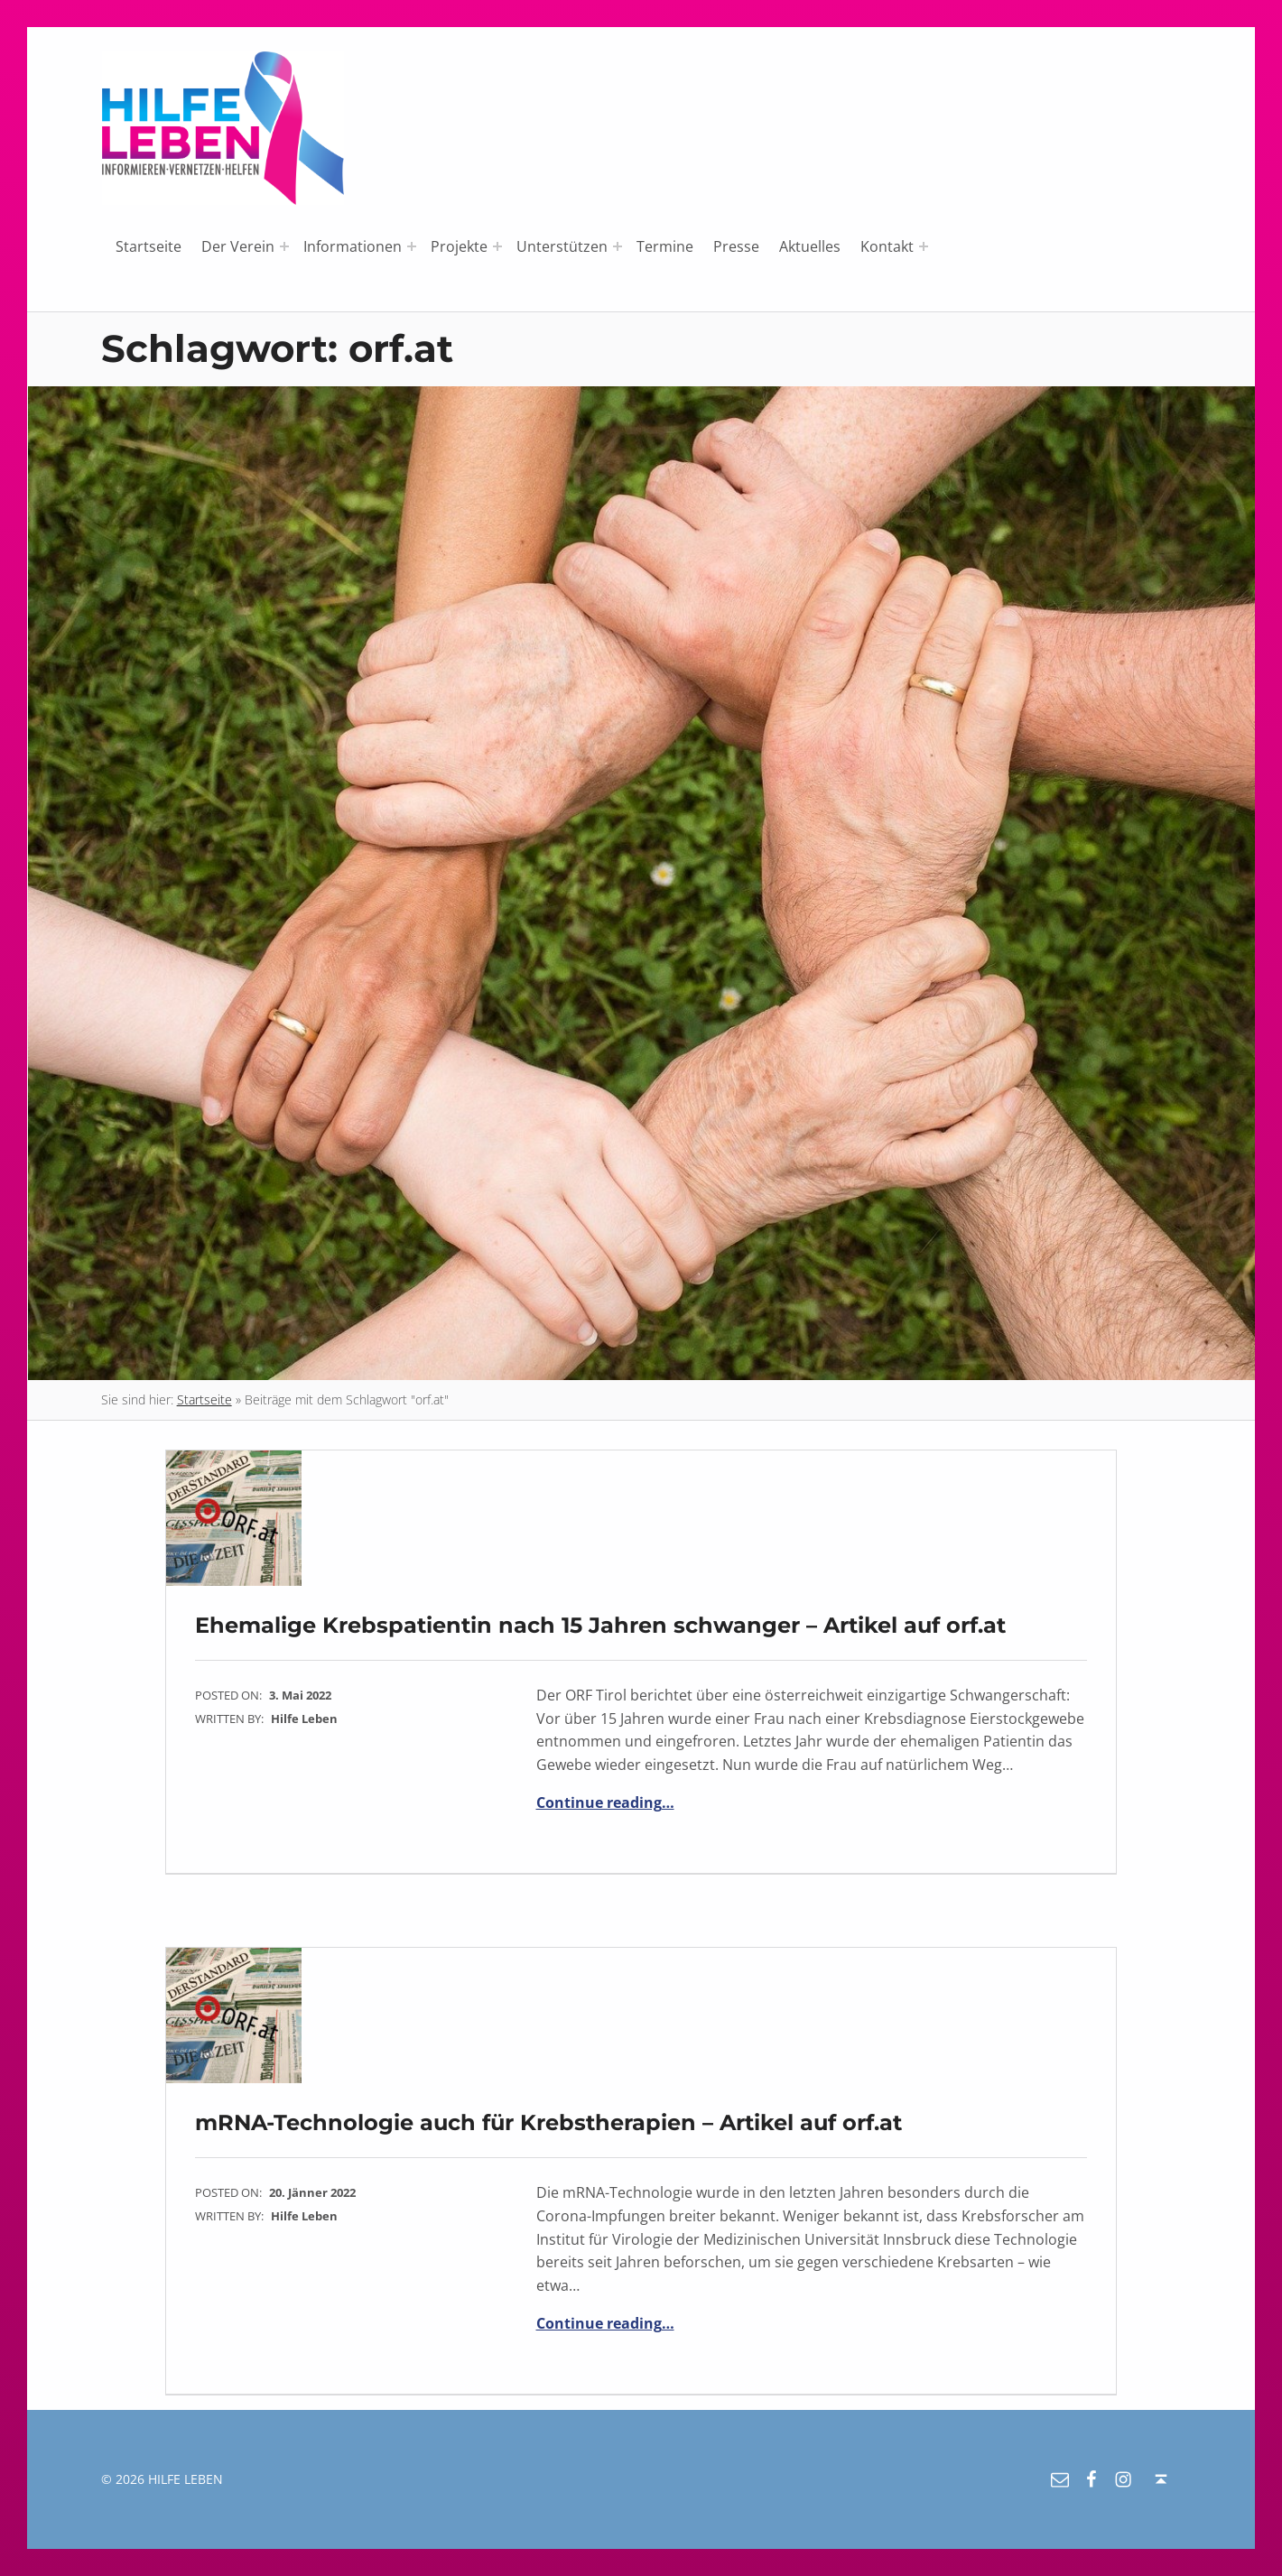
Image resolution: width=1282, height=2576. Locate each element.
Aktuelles (810, 246)
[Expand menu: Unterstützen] (617, 246)
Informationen (352, 246)
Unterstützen (562, 246)
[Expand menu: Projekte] (497, 246)
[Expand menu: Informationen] (411, 246)
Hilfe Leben (304, 1718)
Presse (736, 246)
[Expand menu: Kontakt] (923, 246)
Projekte (459, 246)
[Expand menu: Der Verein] (284, 246)
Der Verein (237, 246)
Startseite (148, 246)
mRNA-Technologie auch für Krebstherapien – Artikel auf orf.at (548, 2122)
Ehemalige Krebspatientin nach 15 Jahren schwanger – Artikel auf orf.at (600, 1625)
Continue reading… (605, 1802)
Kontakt (887, 246)
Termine (664, 246)
